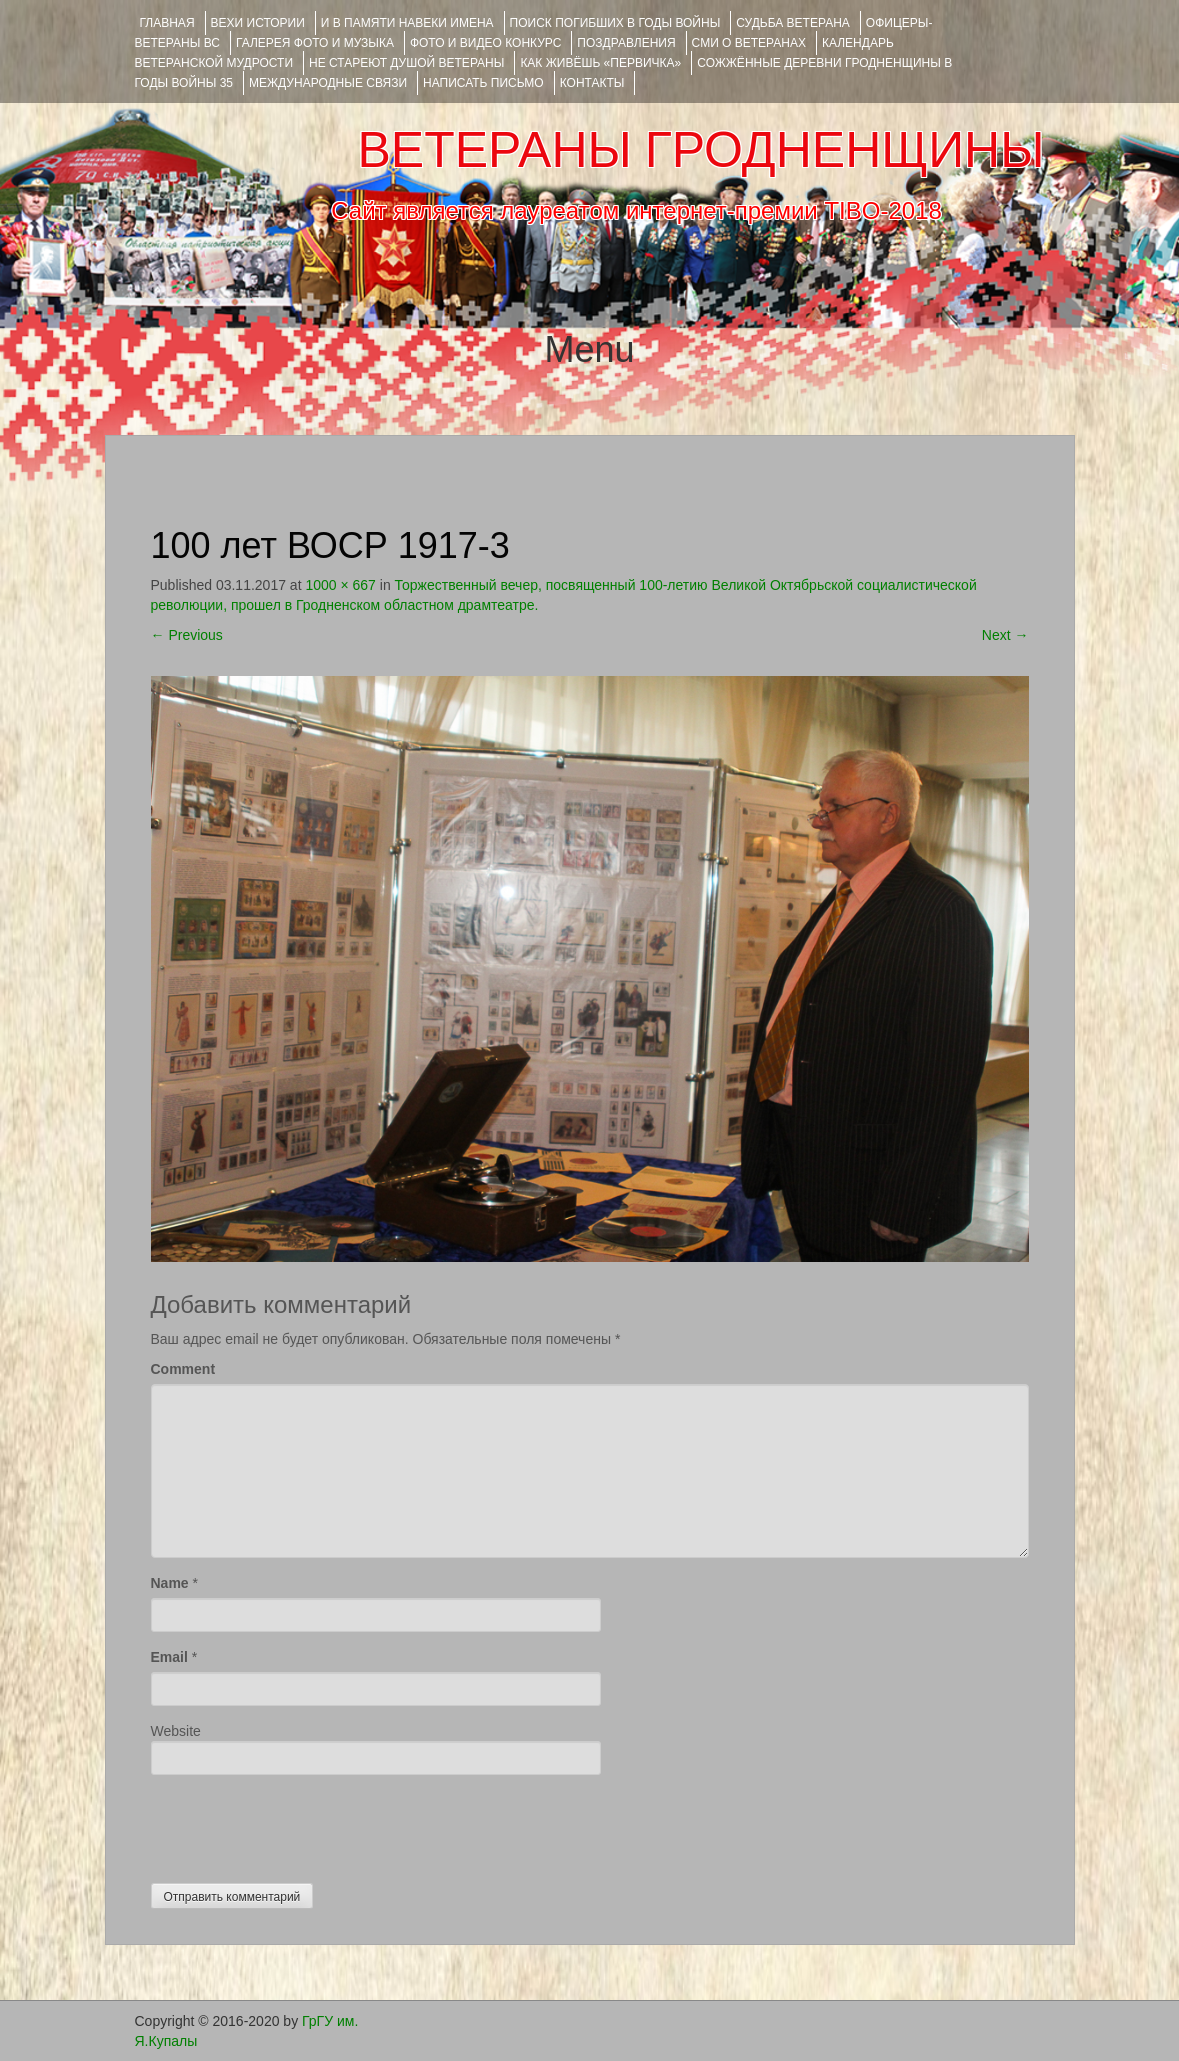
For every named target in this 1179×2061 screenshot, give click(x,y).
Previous (187, 635)
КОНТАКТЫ (592, 83)
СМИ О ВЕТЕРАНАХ (749, 43)
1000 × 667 (340, 585)
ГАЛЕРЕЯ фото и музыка (315, 43)
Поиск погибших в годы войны (615, 23)
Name (170, 1583)
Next (1005, 635)
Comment (183, 1369)
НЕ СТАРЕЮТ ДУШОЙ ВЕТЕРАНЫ (406, 63)
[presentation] (303, 1824)
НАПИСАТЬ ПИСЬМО (483, 83)
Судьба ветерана (793, 23)
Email (169, 1657)
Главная (167, 23)
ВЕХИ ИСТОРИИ (258, 23)
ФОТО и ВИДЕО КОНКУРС (485, 43)
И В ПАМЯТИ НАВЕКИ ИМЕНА (407, 23)
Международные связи (328, 83)
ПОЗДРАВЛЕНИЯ (626, 43)
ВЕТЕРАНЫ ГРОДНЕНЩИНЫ (700, 150)
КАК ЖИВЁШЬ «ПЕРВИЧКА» (600, 63)
